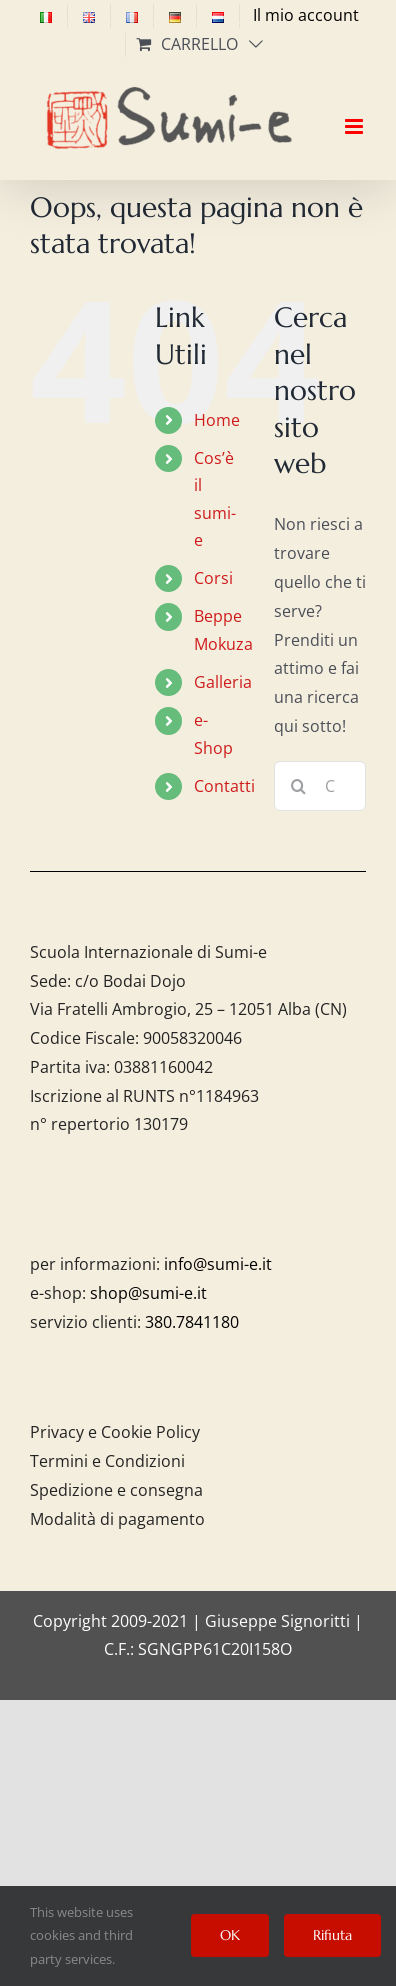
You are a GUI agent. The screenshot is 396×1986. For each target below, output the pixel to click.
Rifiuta (332, 1935)
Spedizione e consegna (116, 1490)
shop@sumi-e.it (148, 1293)
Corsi (213, 578)
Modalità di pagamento (117, 1519)
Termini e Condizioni (107, 1461)
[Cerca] (299, 786)
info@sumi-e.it (218, 1264)
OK (230, 1935)
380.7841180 (192, 1322)
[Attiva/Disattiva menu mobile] (355, 109)
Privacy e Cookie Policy (115, 1432)
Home (217, 420)
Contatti (224, 786)
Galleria (223, 682)
